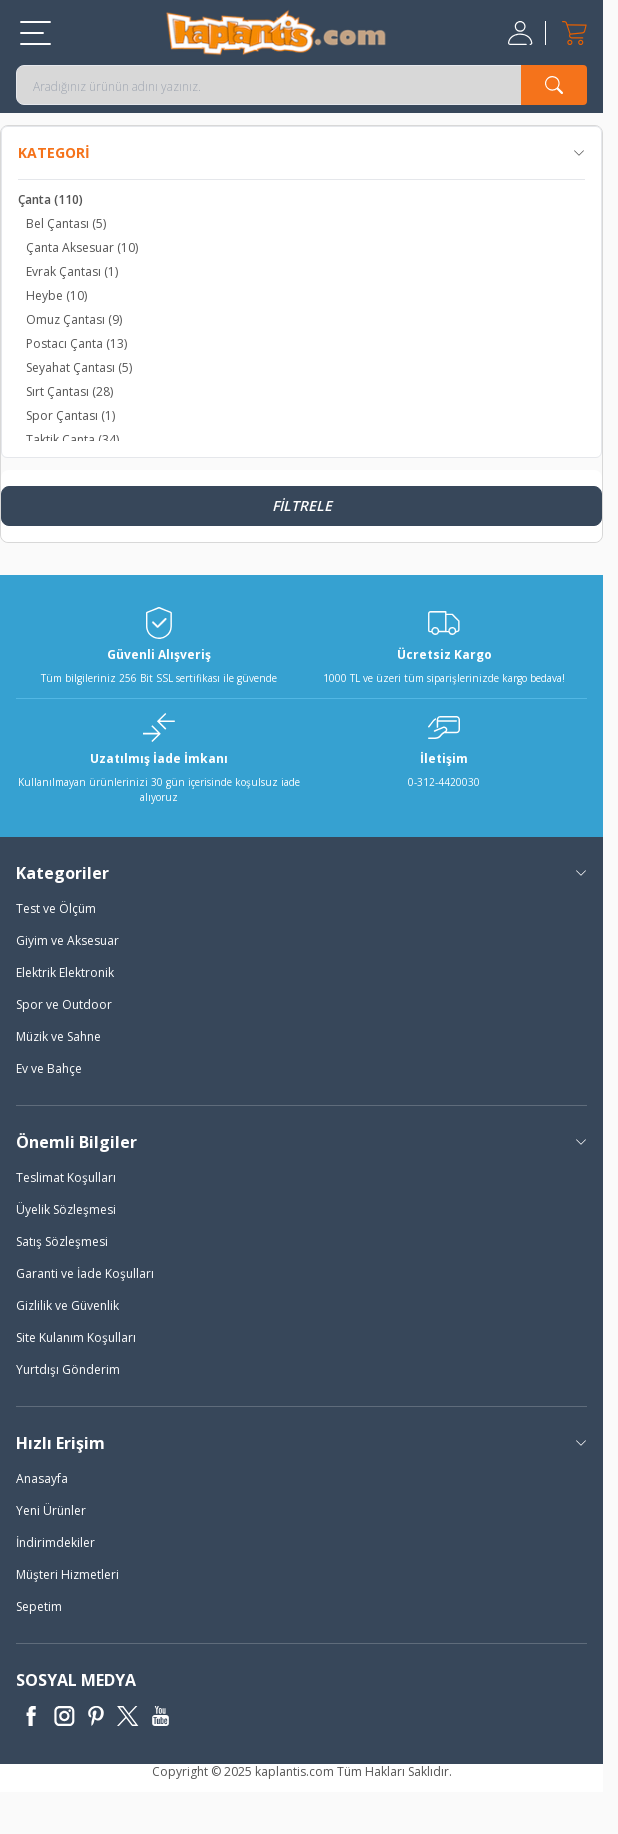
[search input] (301, 85)
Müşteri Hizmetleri (67, 1574)
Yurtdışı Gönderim (68, 1369)
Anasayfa (42, 1478)
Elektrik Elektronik (65, 972)
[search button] (554, 85)
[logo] (276, 32)
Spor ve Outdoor (64, 1004)
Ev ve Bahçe (49, 1068)
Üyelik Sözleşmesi (66, 1209)
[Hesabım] (522, 33)
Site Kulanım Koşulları (76, 1337)
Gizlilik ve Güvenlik (67, 1305)
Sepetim (39, 1606)
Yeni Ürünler (51, 1510)
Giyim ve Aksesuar (67, 940)
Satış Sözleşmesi (62, 1241)
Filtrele (302, 505)
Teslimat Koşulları (66, 1177)
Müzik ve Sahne (58, 1036)
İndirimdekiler (55, 1542)
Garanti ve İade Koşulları (85, 1273)
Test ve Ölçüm (56, 908)
